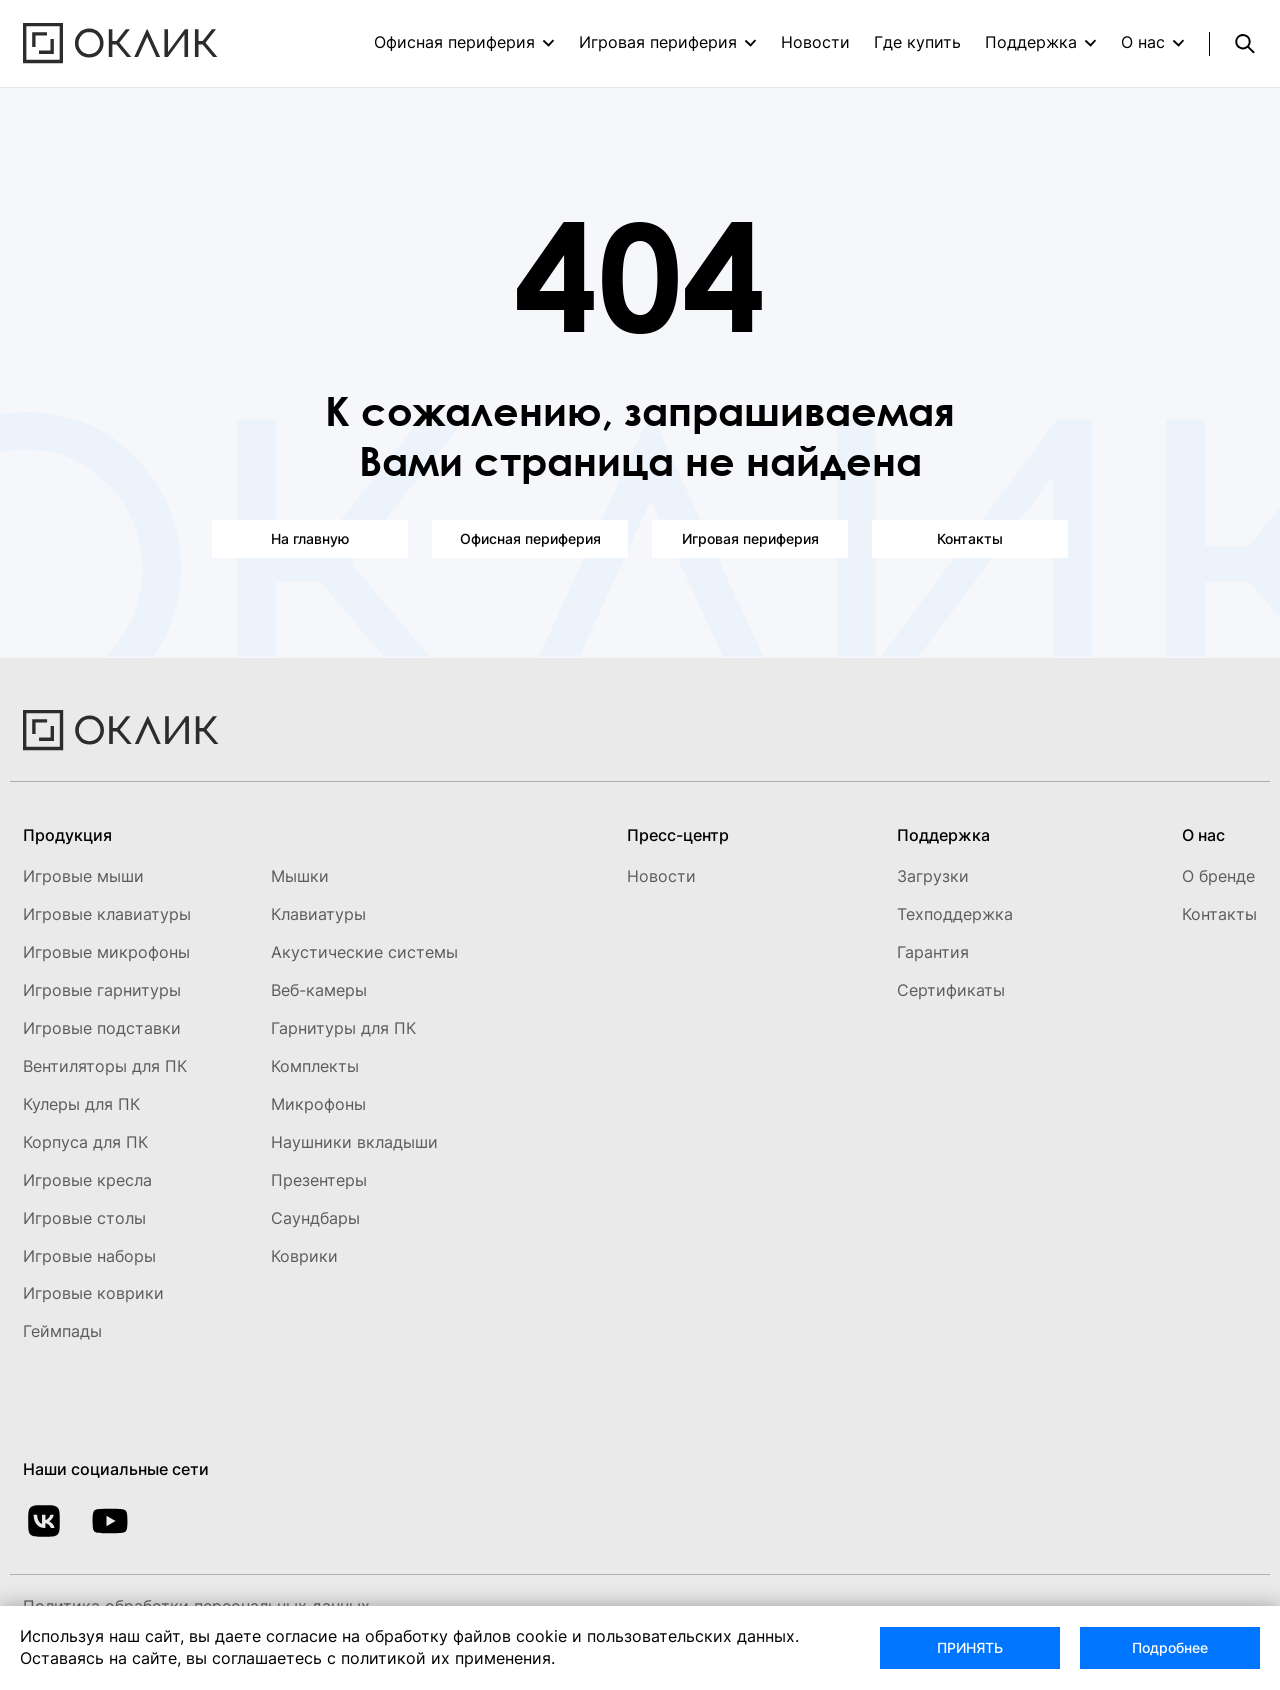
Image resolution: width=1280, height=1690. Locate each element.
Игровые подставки (102, 1028)
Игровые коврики (93, 1293)
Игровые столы (84, 1218)
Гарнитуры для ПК (343, 1028)
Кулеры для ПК (81, 1104)
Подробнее (1170, 1647)
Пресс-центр (678, 835)
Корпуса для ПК (85, 1142)
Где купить (917, 42)
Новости (815, 42)
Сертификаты (951, 990)
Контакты (970, 538)
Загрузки (933, 876)
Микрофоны (318, 1104)
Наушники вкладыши (354, 1142)
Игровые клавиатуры (107, 914)
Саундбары (315, 1218)
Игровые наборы (89, 1256)
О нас (1143, 42)
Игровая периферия (658, 42)
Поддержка (1031, 42)
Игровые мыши (83, 876)
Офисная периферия (454, 42)
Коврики (304, 1256)
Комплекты (315, 1066)
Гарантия (933, 952)
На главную (310, 538)
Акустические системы (364, 952)
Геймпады (62, 1331)
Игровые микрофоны (106, 952)
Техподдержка (955, 914)
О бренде (1218, 876)
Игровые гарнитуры (102, 990)
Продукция (67, 835)
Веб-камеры (319, 990)
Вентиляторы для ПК (105, 1066)
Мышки (300, 876)
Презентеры (319, 1180)
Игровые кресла (87, 1180)
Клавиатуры (318, 914)
